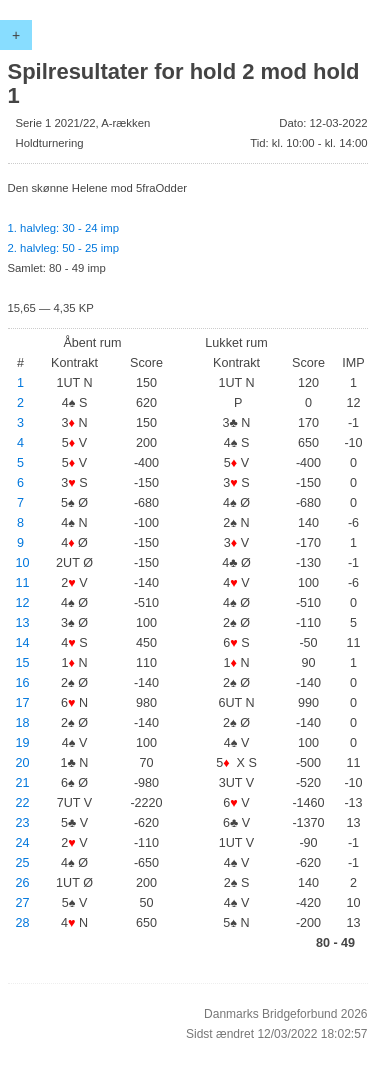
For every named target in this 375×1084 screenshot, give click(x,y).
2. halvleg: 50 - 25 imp (63, 248)
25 (23, 863)
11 (23, 583)
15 (23, 663)
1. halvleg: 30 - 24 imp (63, 228)
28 (23, 923)
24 (23, 843)
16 (23, 683)
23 (23, 823)
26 (23, 883)
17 (23, 703)
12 (23, 603)
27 (23, 903)
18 (23, 723)
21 (23, 783)
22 (23, 803)
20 (23, 763)
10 (23, 563)
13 (23, 623)
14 (23, 643)
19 (23, 743)
